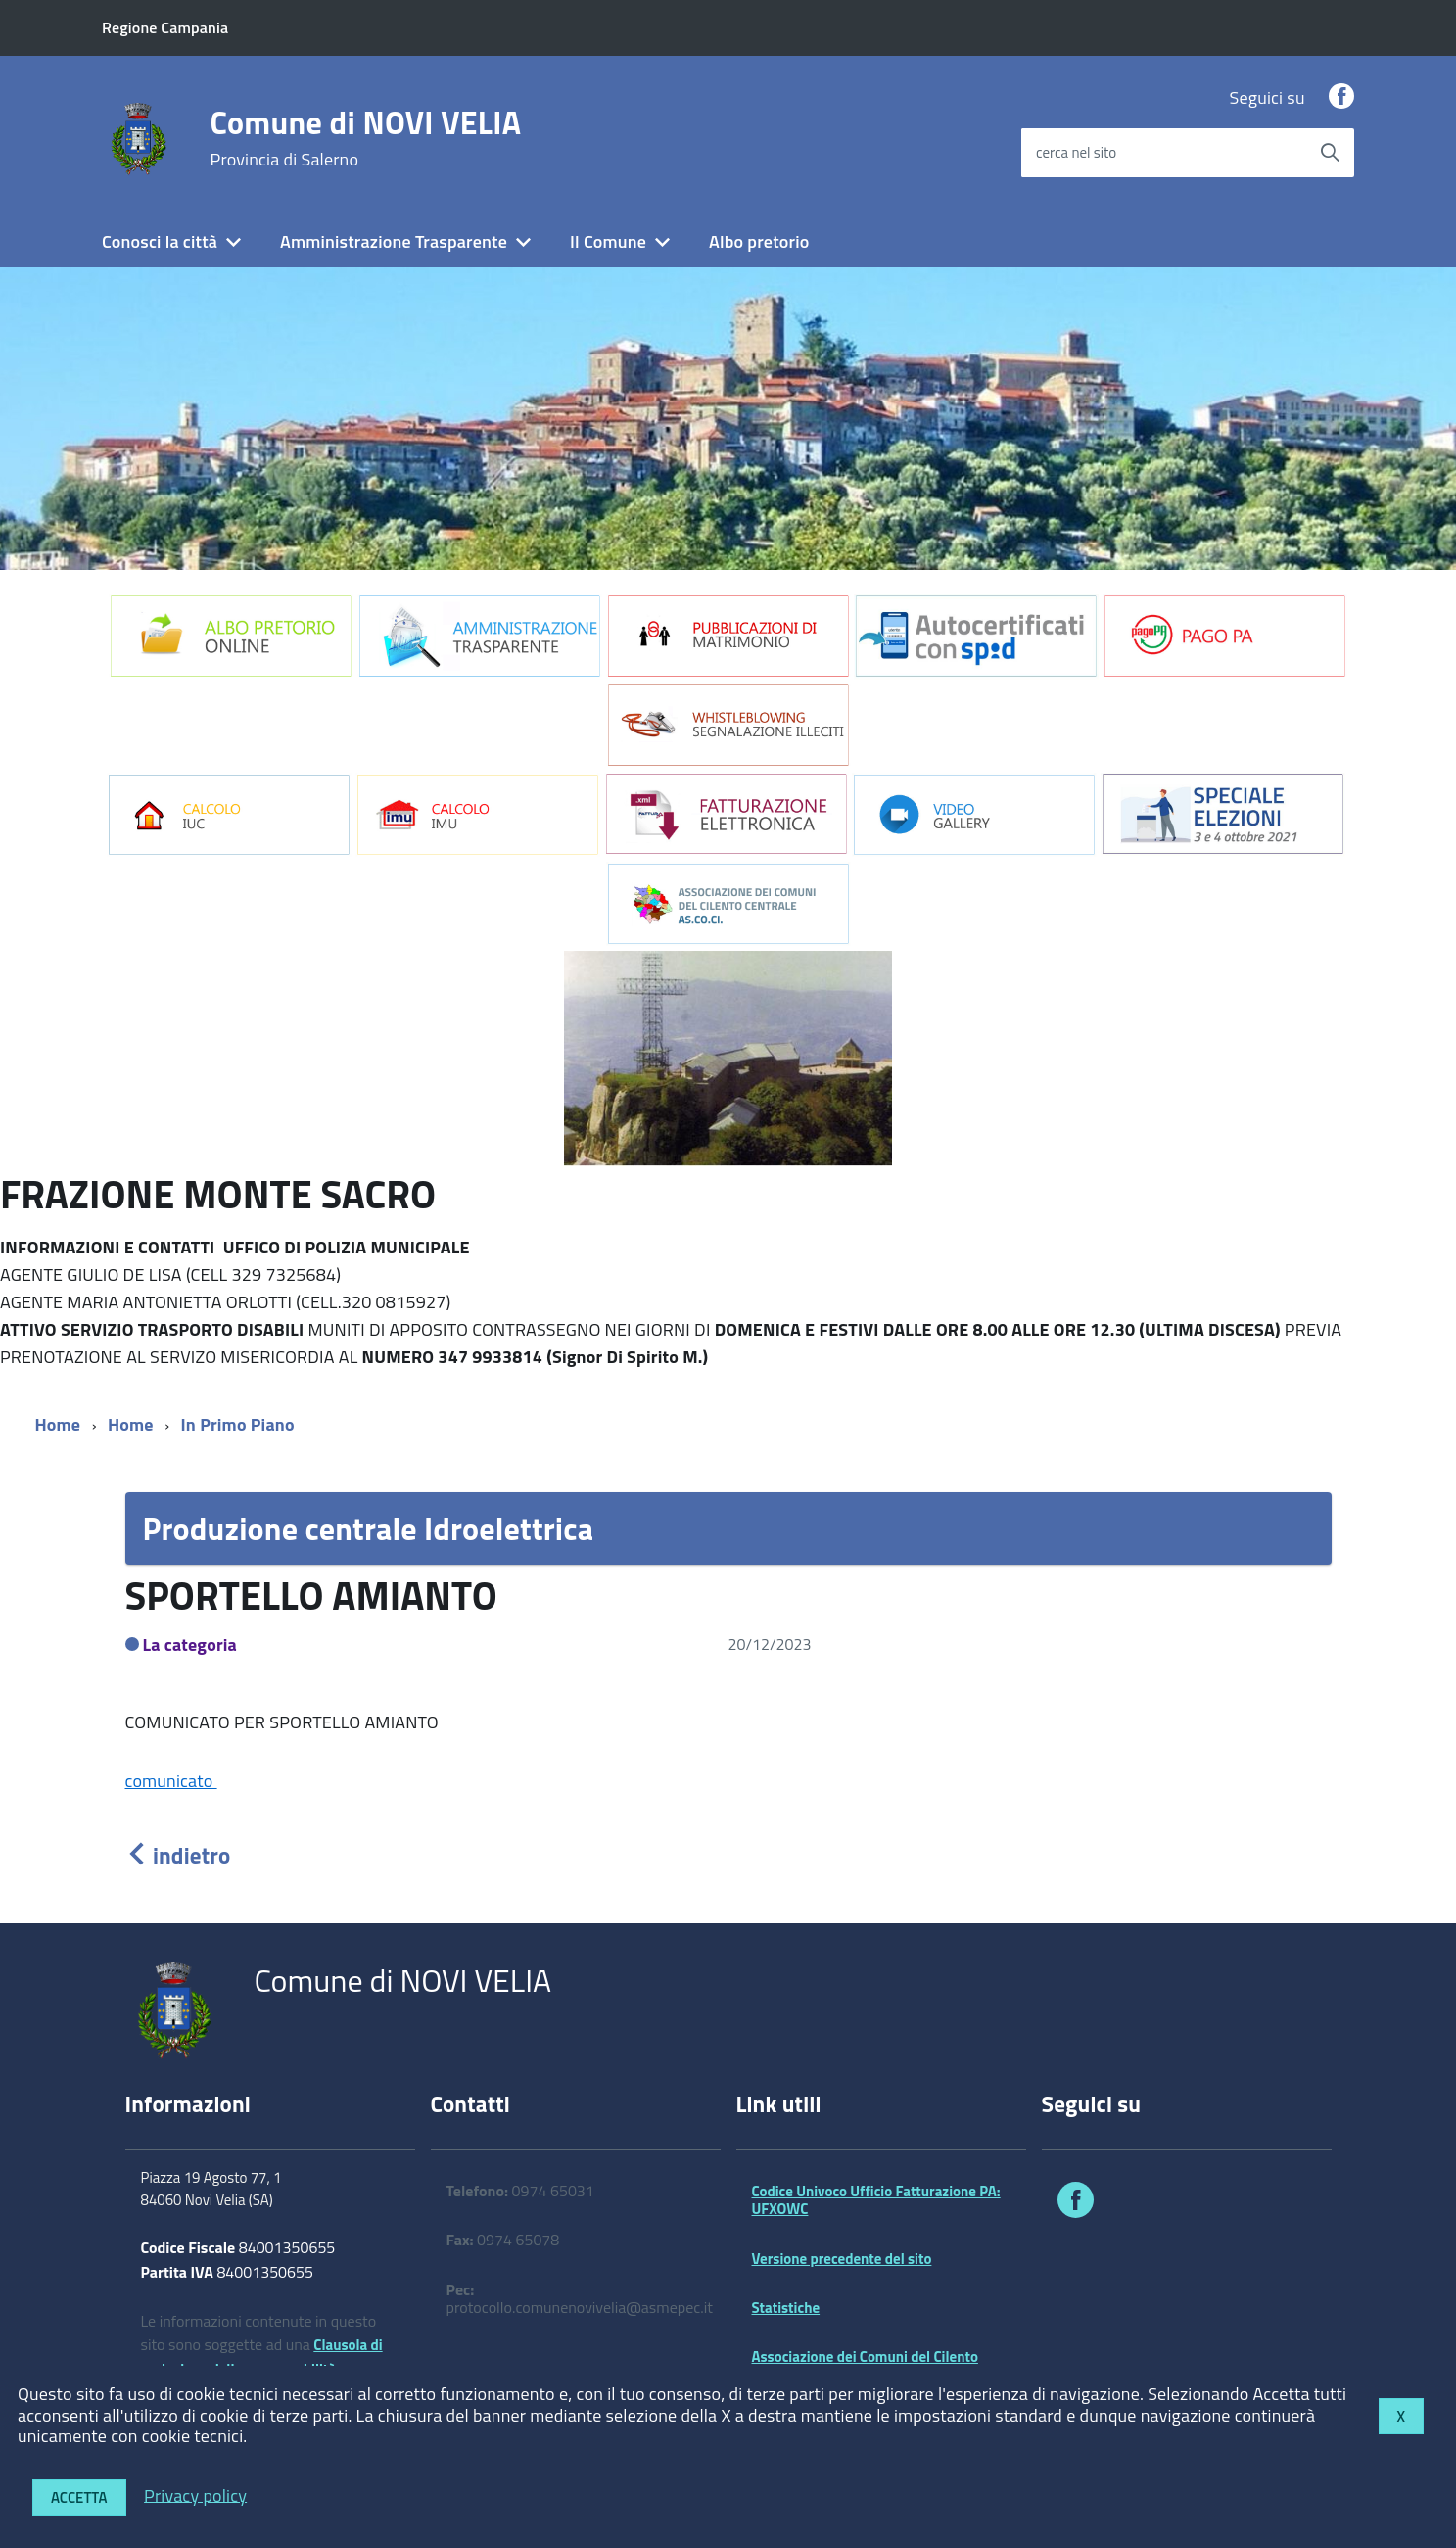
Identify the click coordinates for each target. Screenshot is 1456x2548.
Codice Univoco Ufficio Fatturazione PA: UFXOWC (876, 2200)
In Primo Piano (238, 1424)
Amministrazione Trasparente (393, 241)
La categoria (190, 1644)
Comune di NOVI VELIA (366, 138)
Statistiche (786, 2307)
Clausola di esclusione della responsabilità (262, 2357)
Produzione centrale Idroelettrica (368, 1528)
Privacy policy (195, 2494)
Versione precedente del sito (842, 2258)
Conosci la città (159, 241)
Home (58, 1424)
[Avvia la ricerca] (1329, 152)
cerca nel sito (1076, 152)
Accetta (79, 2497)
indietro (178, 1855)
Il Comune (608, 241)
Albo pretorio (759, 241)
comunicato (171, 1781)
